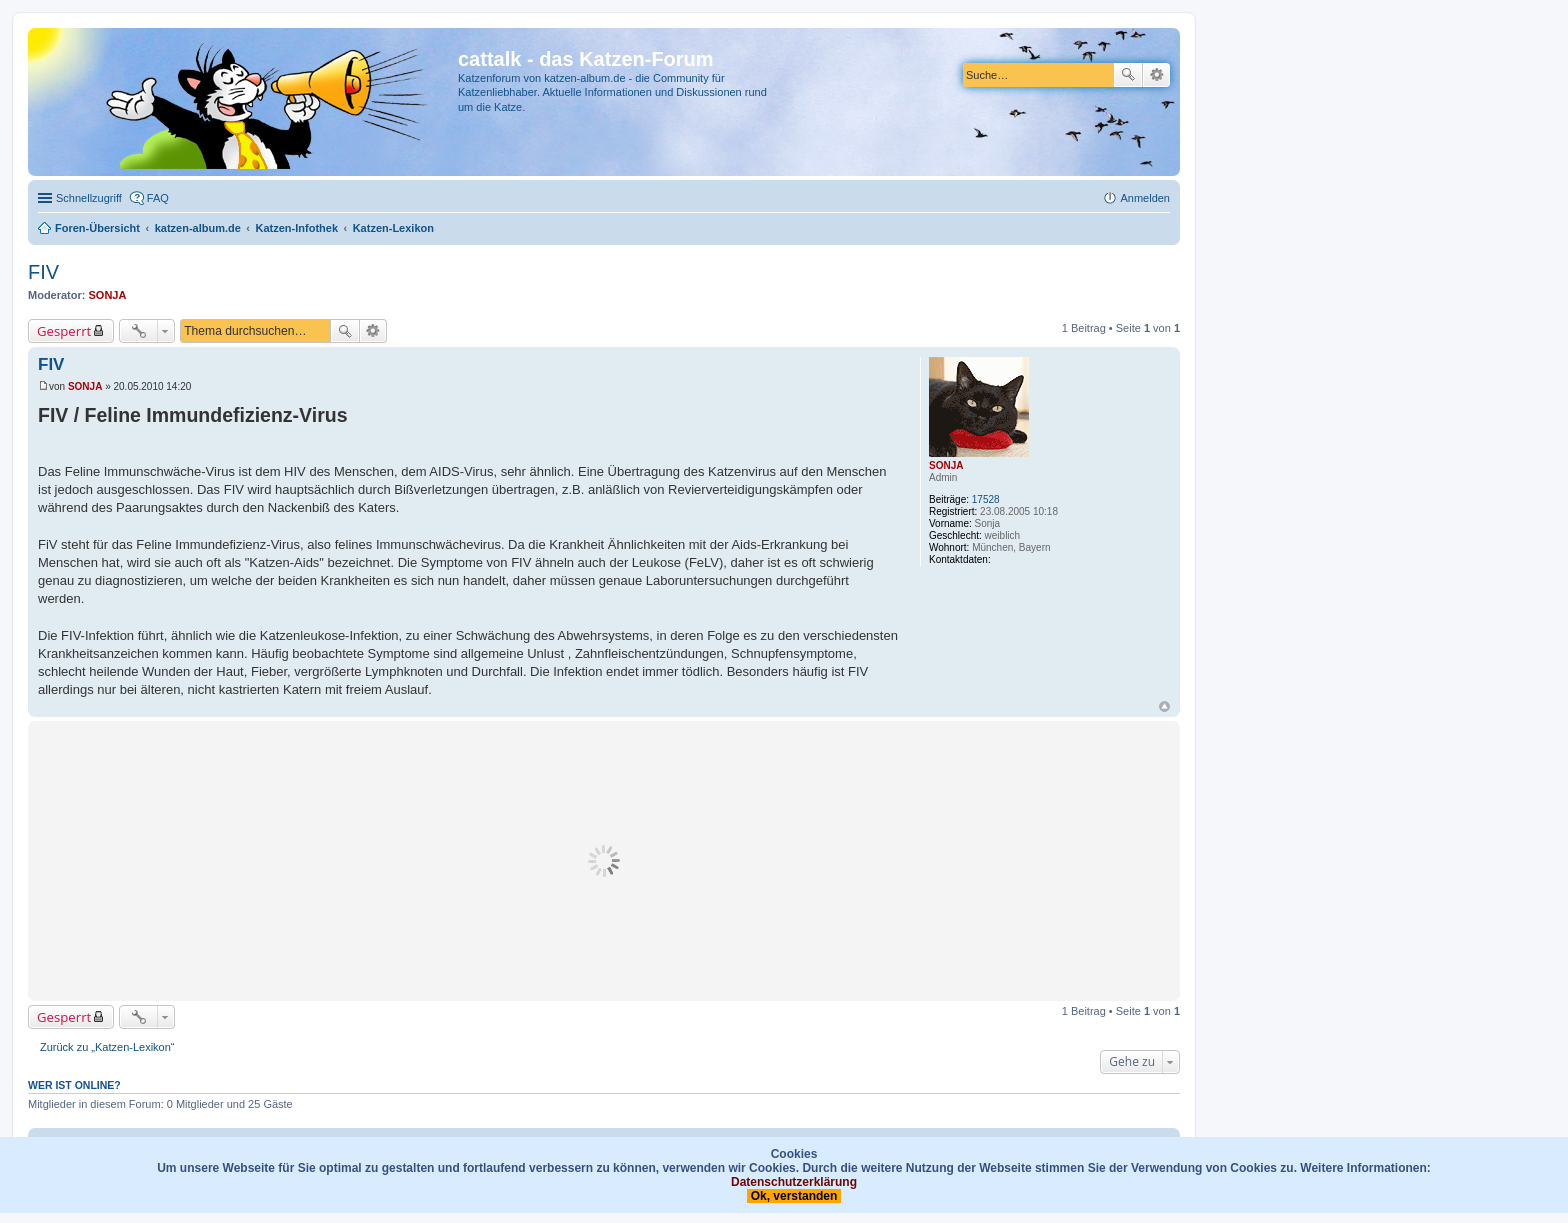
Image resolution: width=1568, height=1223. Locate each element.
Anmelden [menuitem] (1145, 198)
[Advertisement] (604, 861)
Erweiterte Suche (1156, 75)
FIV (43, 272)
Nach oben (1164, 706)
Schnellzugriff (89, 198)
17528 (986, 499)
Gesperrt (64, 331)
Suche (1128, 75)
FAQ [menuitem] (158, 198)
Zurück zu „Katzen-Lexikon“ (107, 1047)
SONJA (108, 295)
